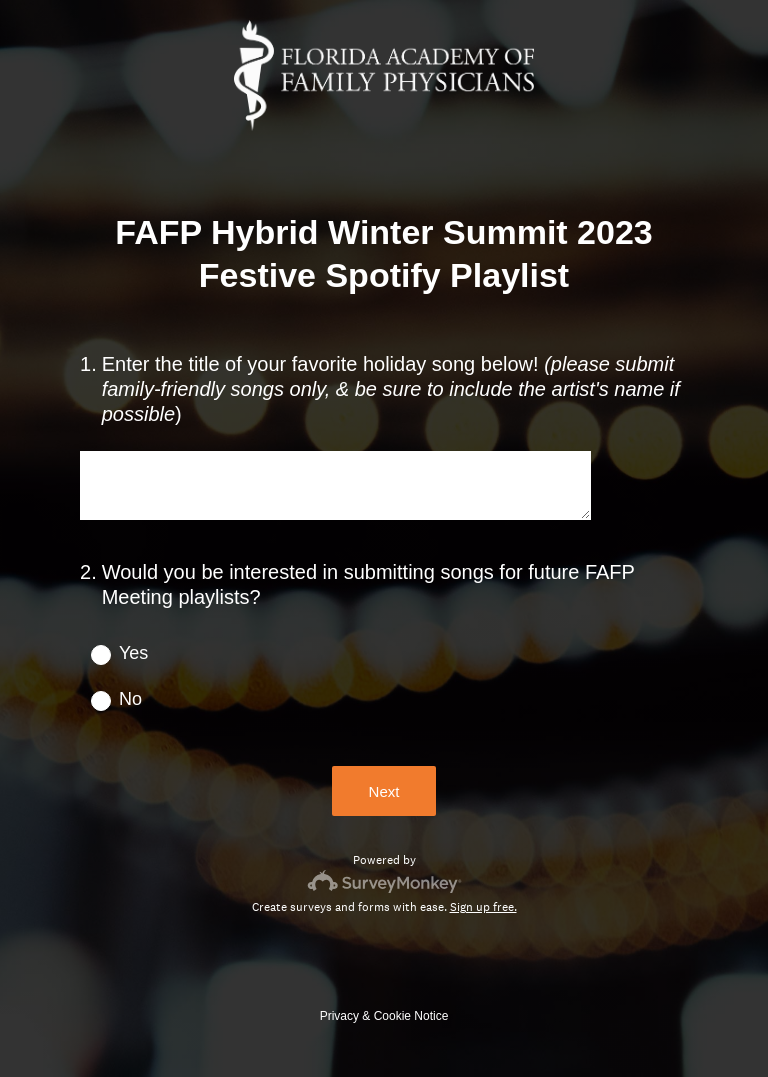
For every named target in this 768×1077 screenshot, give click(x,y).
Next (384, 791)
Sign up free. (483, 907)
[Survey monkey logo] (384, 881)
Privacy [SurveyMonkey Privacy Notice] (339, 1016)
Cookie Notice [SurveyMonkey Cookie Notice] (411, 1016)
